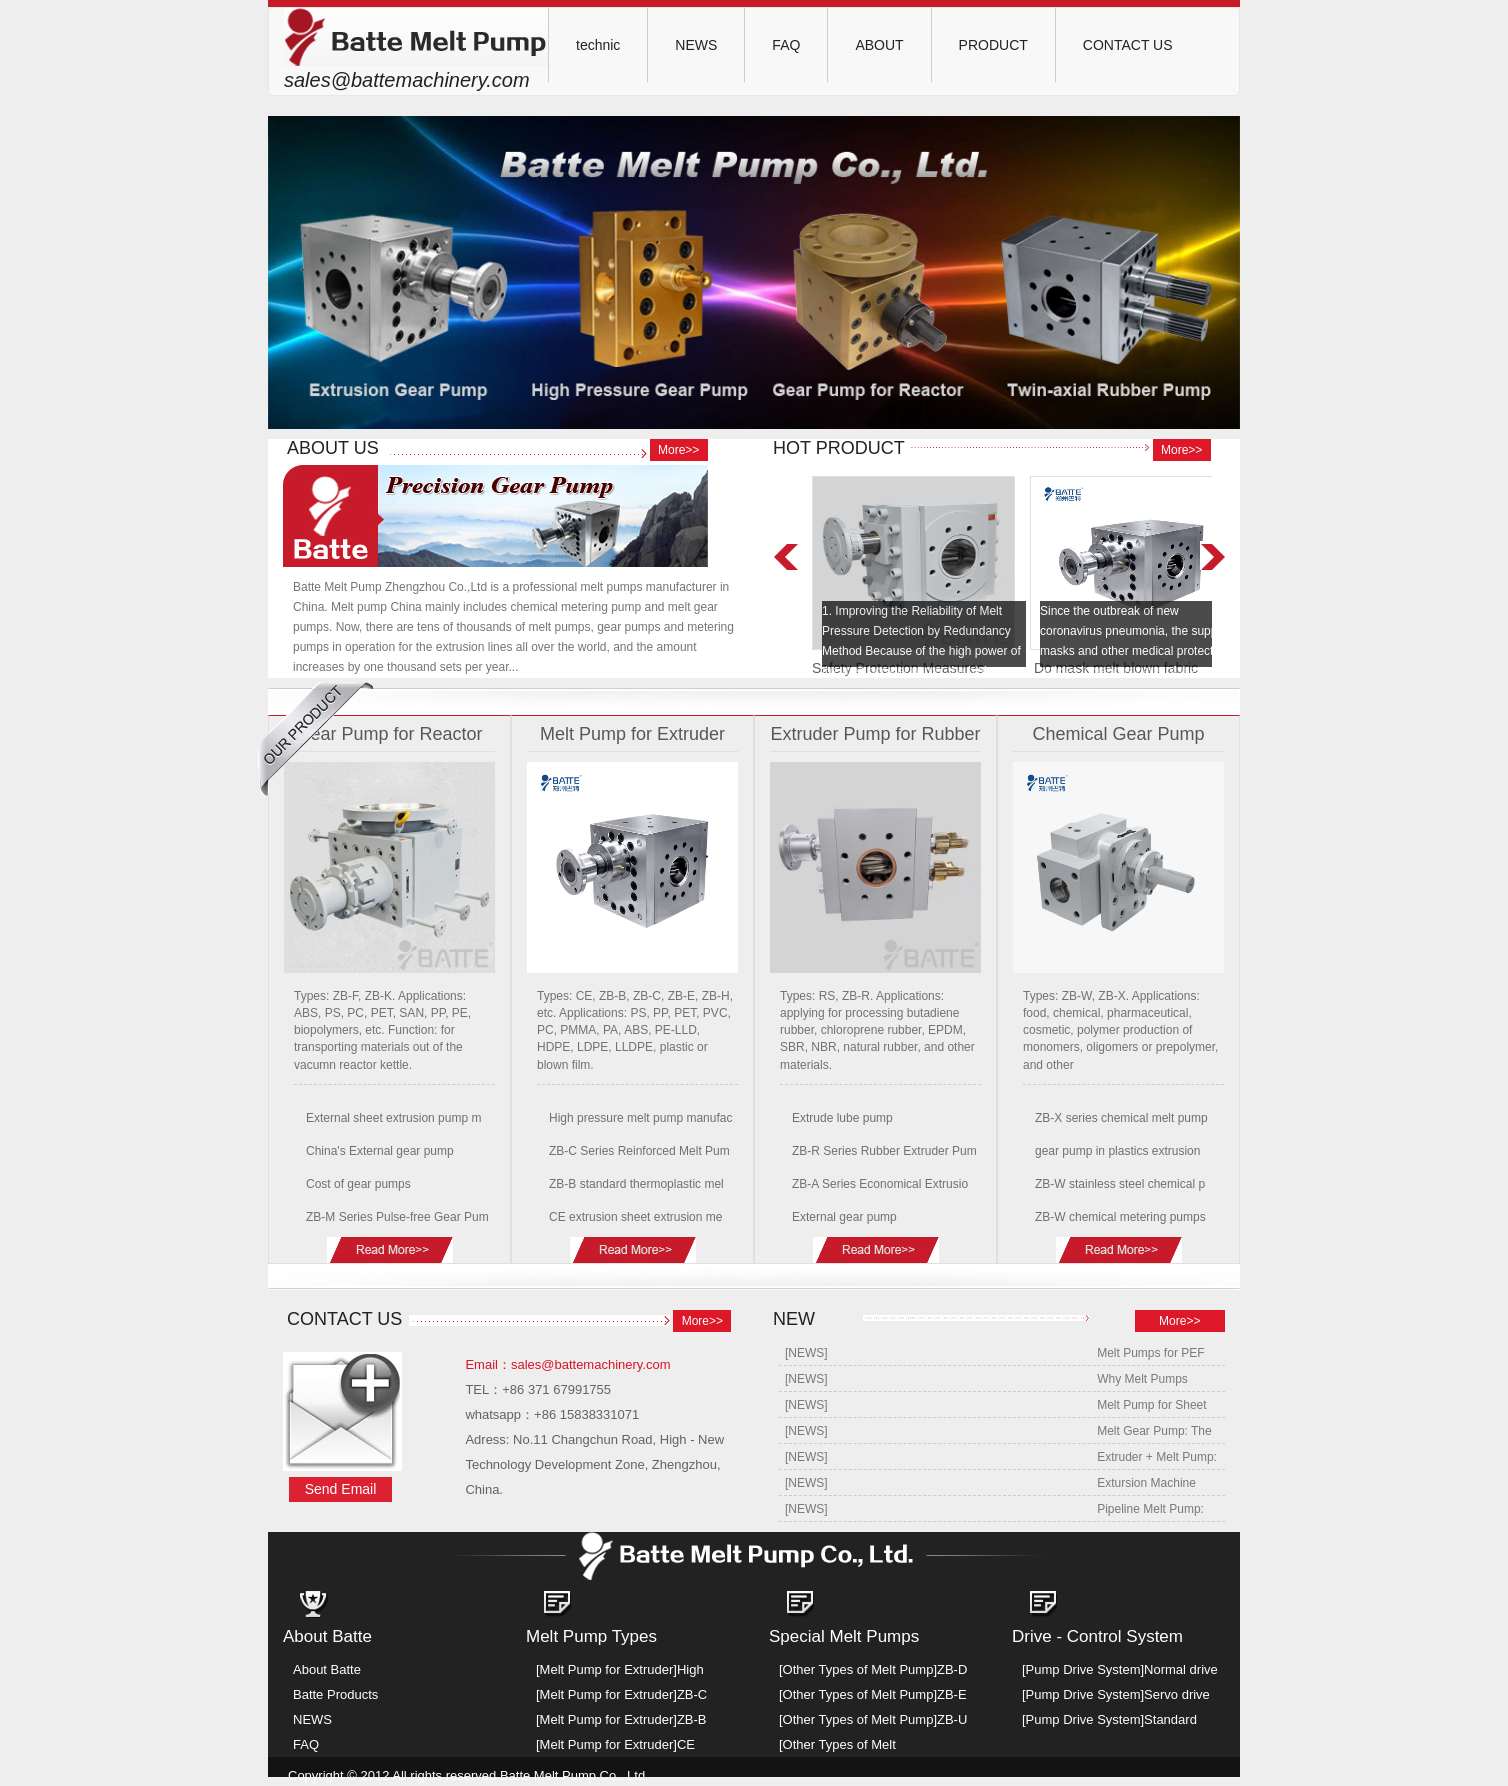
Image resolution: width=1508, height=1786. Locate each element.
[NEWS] (806, 1353)
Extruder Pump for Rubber (875, 734)
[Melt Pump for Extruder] (606, 1669)
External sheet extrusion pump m (393, 1118)
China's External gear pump (380, 1151)
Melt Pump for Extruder (632, 734)
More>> (678, 450)
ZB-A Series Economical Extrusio (880, 1184)
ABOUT (879, 45)
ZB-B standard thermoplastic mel (636, 1184)
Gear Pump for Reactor (389, 734)
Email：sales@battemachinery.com (567, 1364)
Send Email (341, 1489)
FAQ (786, 45)
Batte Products (335, 1694)
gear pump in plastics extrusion (1117, 1151)
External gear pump (844, 1217)
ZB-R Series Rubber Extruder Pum (884, 1151)
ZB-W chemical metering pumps (1120, 1217)
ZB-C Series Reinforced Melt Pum (639, 1151)
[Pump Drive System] (1083, 1669)
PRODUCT (993, 45)
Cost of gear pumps (358, 1184)
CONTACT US (1128, 45)
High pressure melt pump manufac (640, 1118)
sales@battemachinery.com (407, 80)
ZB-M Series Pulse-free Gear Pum (397, 1217)
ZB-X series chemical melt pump (1121, 1118)
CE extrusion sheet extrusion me (635, 1217)
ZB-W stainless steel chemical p (1120, 1184)
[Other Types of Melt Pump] (858, 1669)
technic (598, 45)
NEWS (696, 45)
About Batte (327, 1669)
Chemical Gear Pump (1118, 734)
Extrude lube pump (842, 1118)
